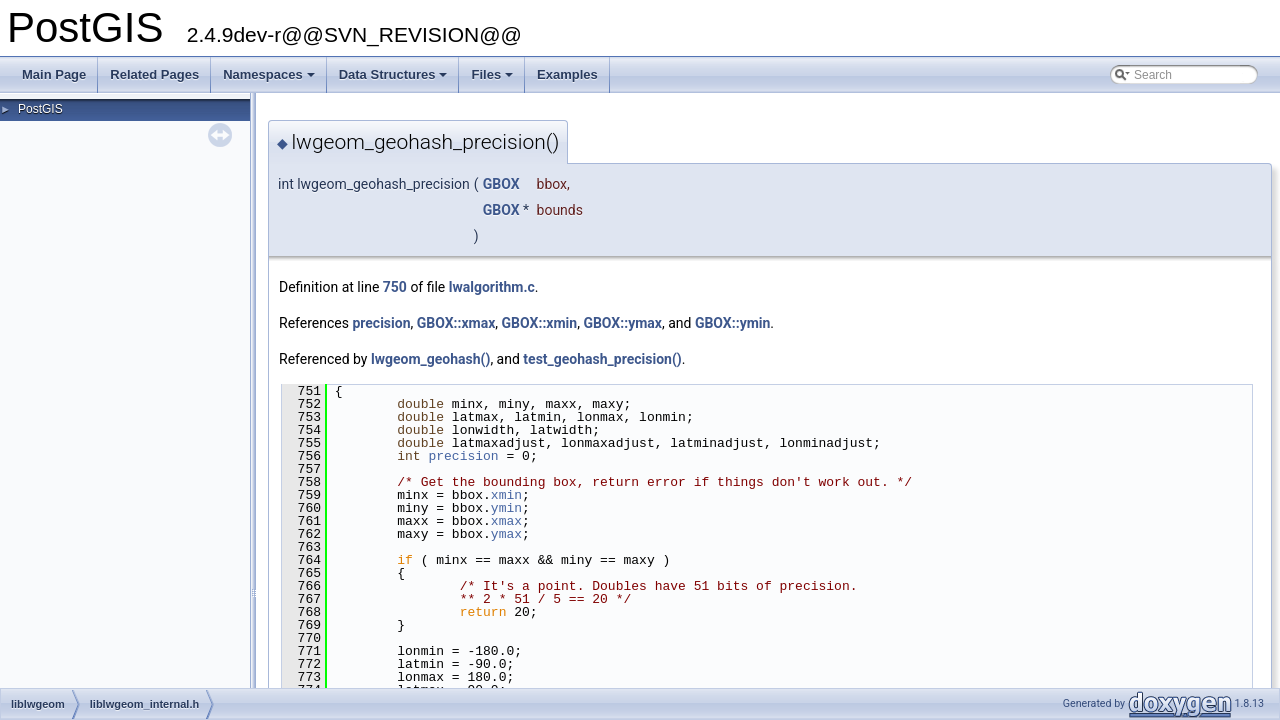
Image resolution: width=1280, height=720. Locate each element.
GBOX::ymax (622, 323)
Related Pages (154, 74)
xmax (506, 521)
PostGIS (40, 109)
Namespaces (270, 80)
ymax (506, 534)
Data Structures (395, 80)
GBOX (501, 184)
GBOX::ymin (732, 323)
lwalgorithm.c (492, 287)
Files (493, 80)
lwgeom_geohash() (430, 359)
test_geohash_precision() (602, 359)
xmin (506, 495)
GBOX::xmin (540, 323)
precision (381, 323)
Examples (567, 74)
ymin (506, 508)
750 (395, 287)
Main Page (54, 74)
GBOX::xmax (456, 323)
